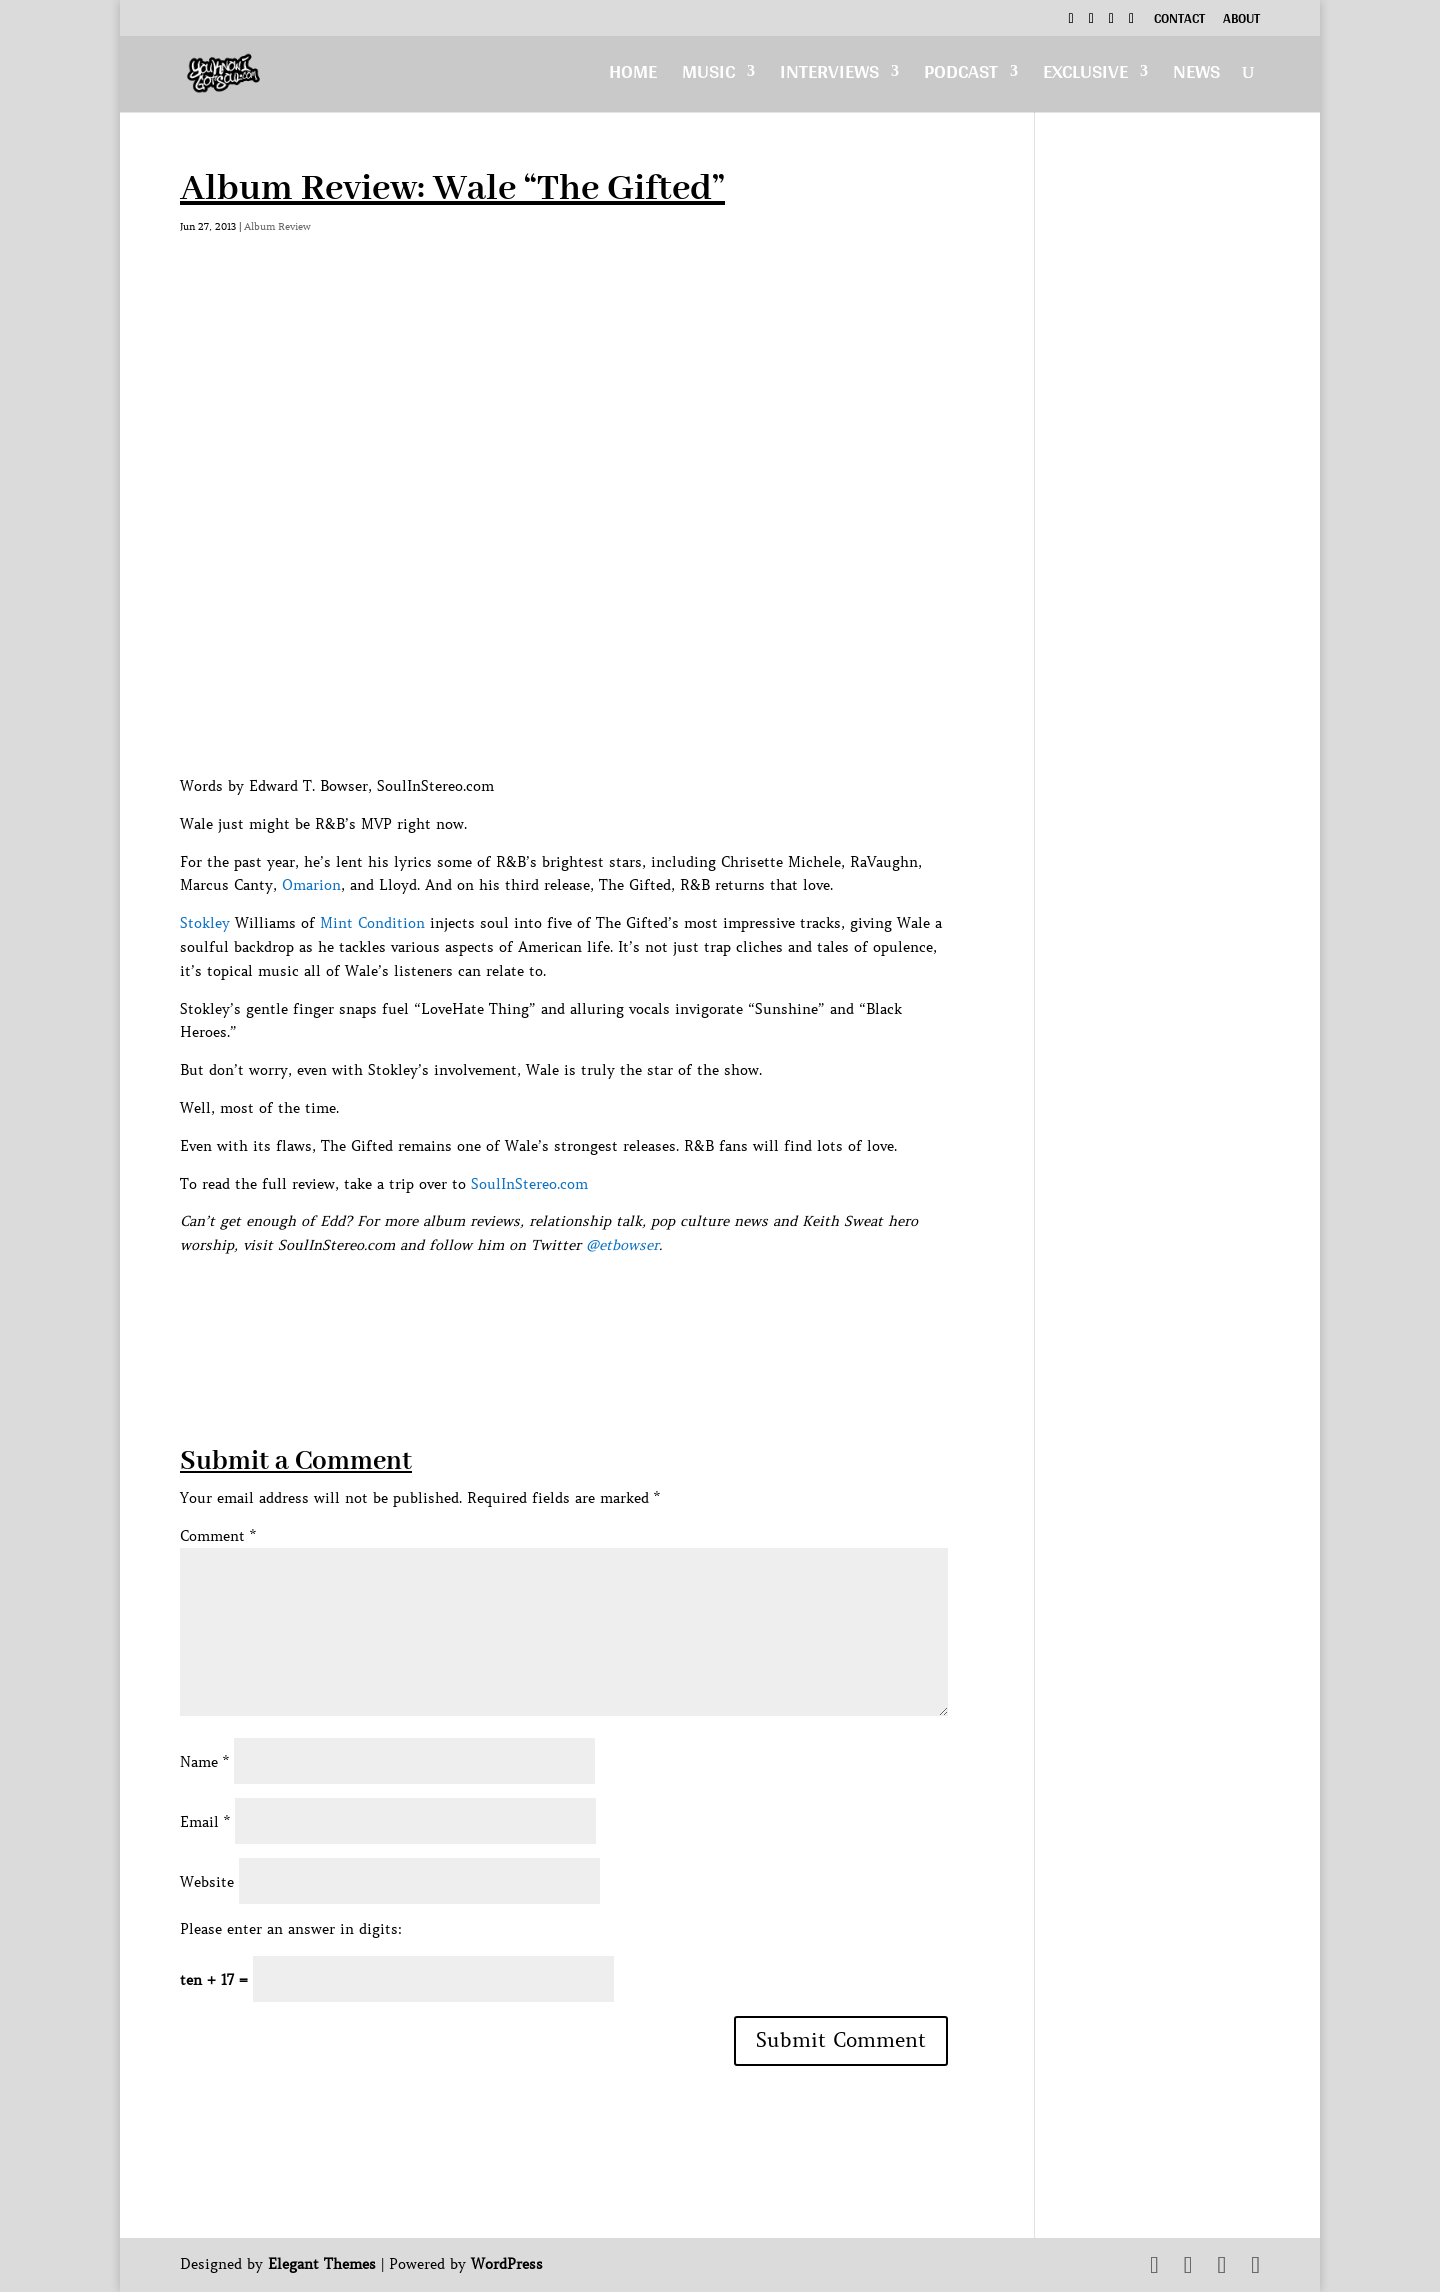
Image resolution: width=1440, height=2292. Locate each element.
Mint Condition (372, 923)
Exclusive (1085, 76)
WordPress (507, 2264)
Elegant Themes (322, 2264)
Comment (218, 1536)
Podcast (961, 76)
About (1241, 21)
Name (204, 1762)
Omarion (311, 885)
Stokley (205, 923)
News (1196, 76)
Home (633, 76)
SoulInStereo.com (529, 1184)
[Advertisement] (544, 1303)
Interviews (829, 76)
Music (708, 76)
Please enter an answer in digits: (291, 1929)
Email (205, 1822)
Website (207, 1882)
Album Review (277, 226)
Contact (1179, 21)
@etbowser (622, 1245)
